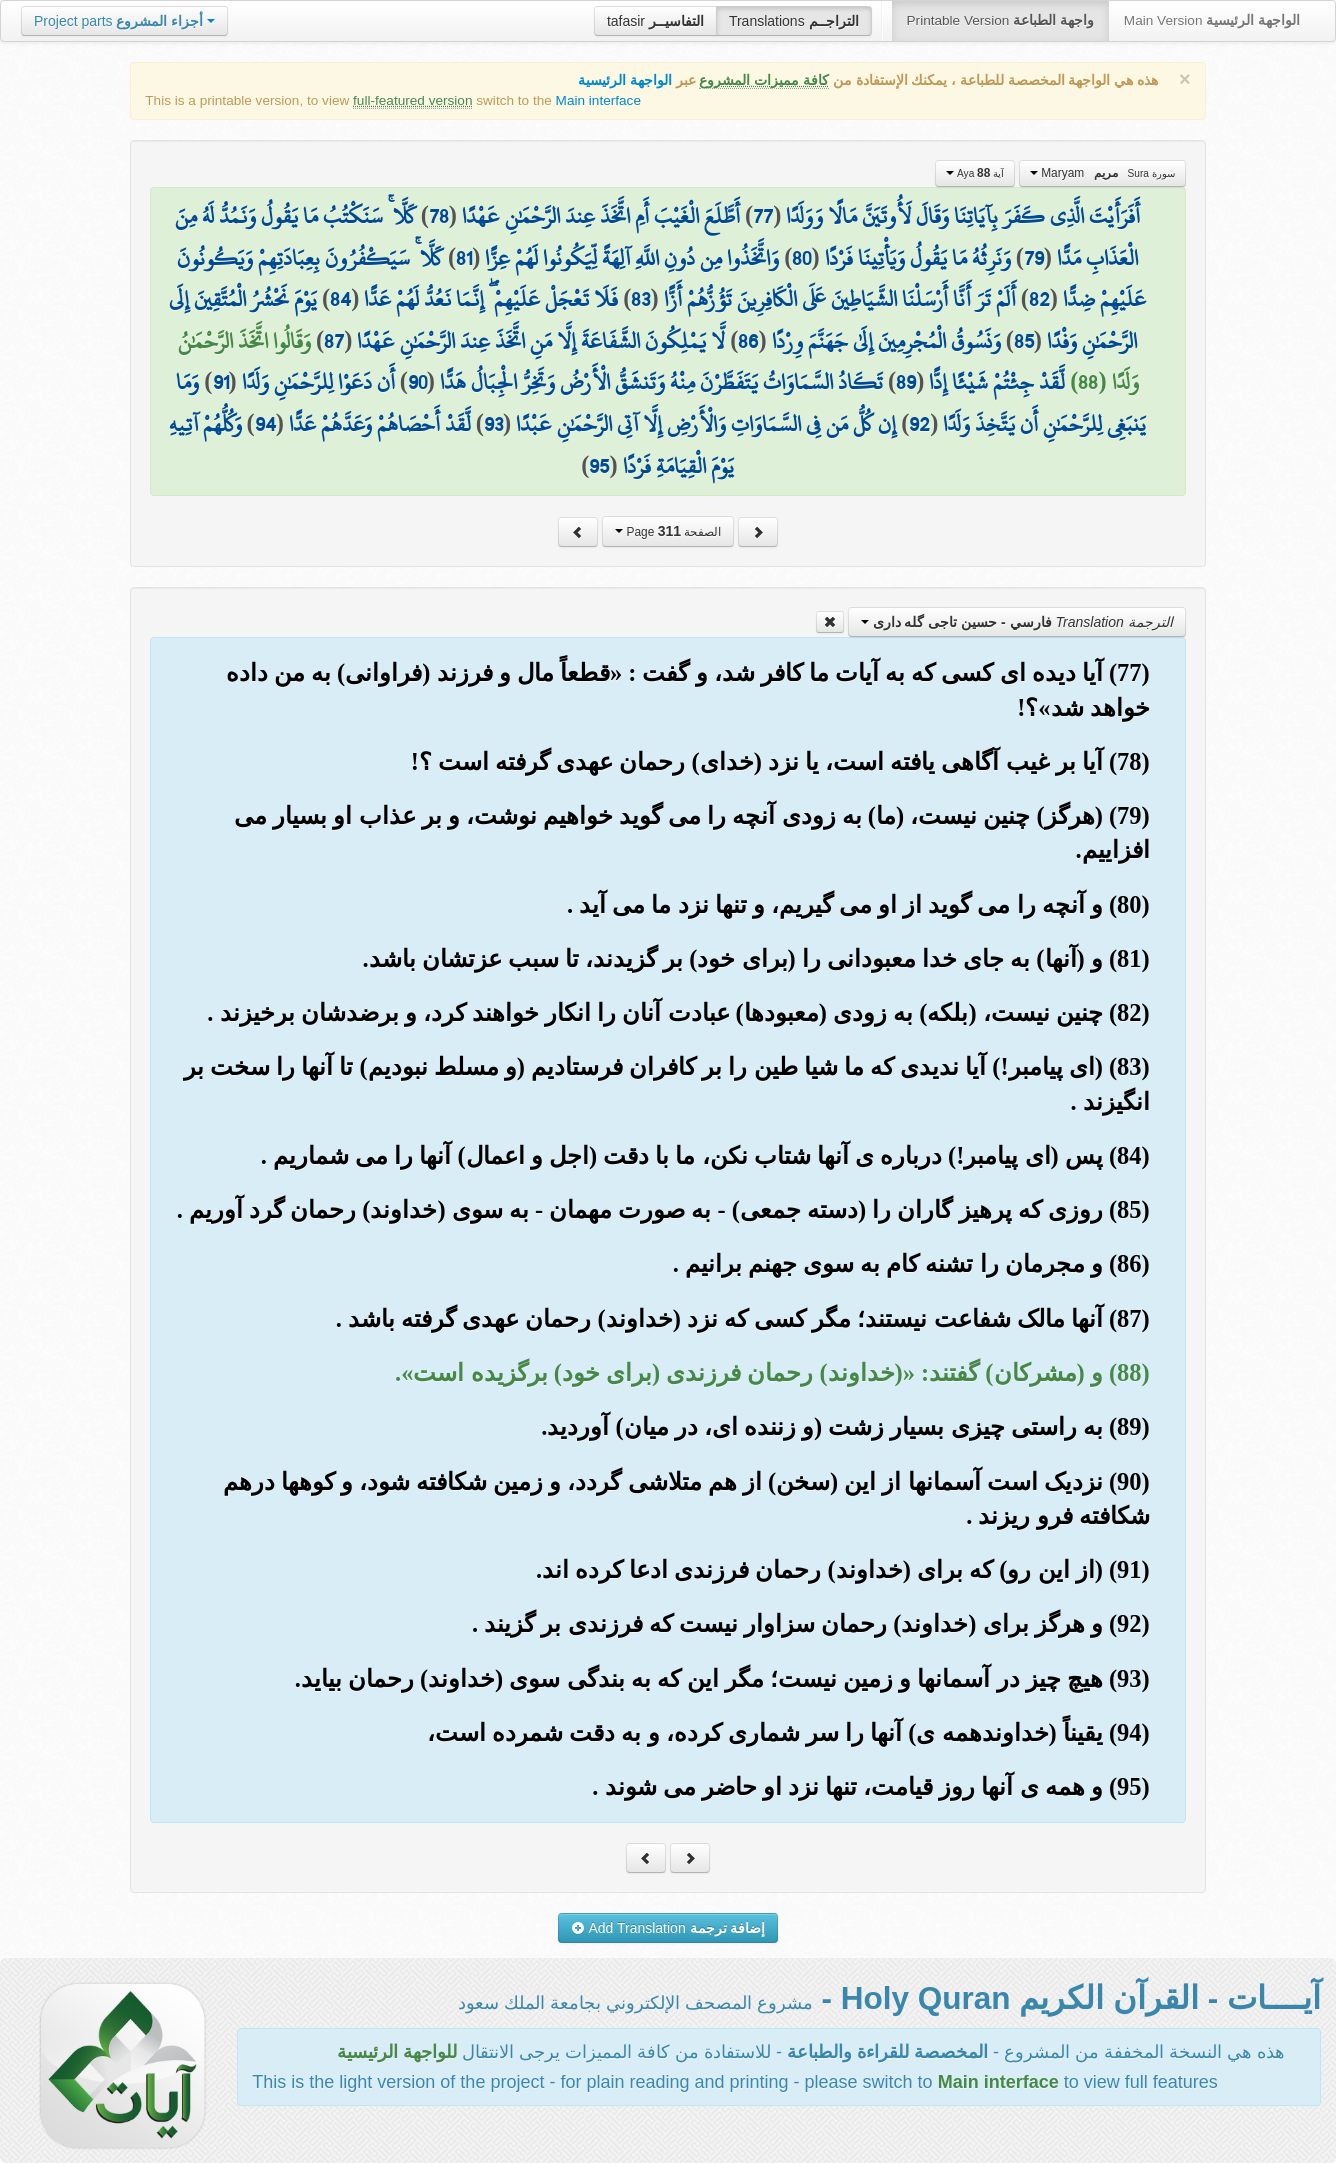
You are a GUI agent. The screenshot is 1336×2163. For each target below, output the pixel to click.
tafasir (655, 21)
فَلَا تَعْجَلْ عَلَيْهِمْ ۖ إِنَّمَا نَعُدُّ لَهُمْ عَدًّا (491, 299)
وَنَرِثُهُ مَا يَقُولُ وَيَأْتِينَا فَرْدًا (918, 258)
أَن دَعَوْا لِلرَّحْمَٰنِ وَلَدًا (318, 382)
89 (906, 382)
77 (763, 216)
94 (265, 424)
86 (748, 341)
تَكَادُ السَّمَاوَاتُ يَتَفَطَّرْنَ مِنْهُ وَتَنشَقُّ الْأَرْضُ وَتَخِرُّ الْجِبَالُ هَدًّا (661, 382)
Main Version (1212, 20)
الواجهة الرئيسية (625, 80)
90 (417, 382)
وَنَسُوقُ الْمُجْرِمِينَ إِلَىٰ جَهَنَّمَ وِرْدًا (886, 341)
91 (221, 382)
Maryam (1102, 173)
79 (1034, 258)
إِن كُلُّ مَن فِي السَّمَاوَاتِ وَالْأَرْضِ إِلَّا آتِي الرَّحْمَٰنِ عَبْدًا (706, 424)
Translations (794, 21)
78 (439, 216)
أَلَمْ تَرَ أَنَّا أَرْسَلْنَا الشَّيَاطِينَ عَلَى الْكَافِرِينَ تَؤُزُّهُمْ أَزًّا (840, 299)
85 (1024, 341)
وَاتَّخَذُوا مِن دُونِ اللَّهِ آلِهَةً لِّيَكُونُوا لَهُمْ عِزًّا (632, 258)
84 (340, 299)
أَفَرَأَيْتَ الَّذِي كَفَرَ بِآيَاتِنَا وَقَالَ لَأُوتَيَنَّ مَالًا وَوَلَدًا (963, 216)
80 (801, 258)
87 (334, 341)
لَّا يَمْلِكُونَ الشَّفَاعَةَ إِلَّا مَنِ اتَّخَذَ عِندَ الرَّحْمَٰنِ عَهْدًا (541, 341)
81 (464, 258)
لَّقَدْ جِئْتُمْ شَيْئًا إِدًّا (997, 382)
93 (493, 424)
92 (919, 424)
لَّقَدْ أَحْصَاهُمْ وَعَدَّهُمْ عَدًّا (380, 424)
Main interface (598, 100)
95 (599, 466)
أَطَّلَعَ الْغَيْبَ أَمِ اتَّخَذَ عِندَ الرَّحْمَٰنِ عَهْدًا (601, 216)
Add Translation (668, 1928)
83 (640, 299)
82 (1039, 299)
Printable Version (1000, 20)
